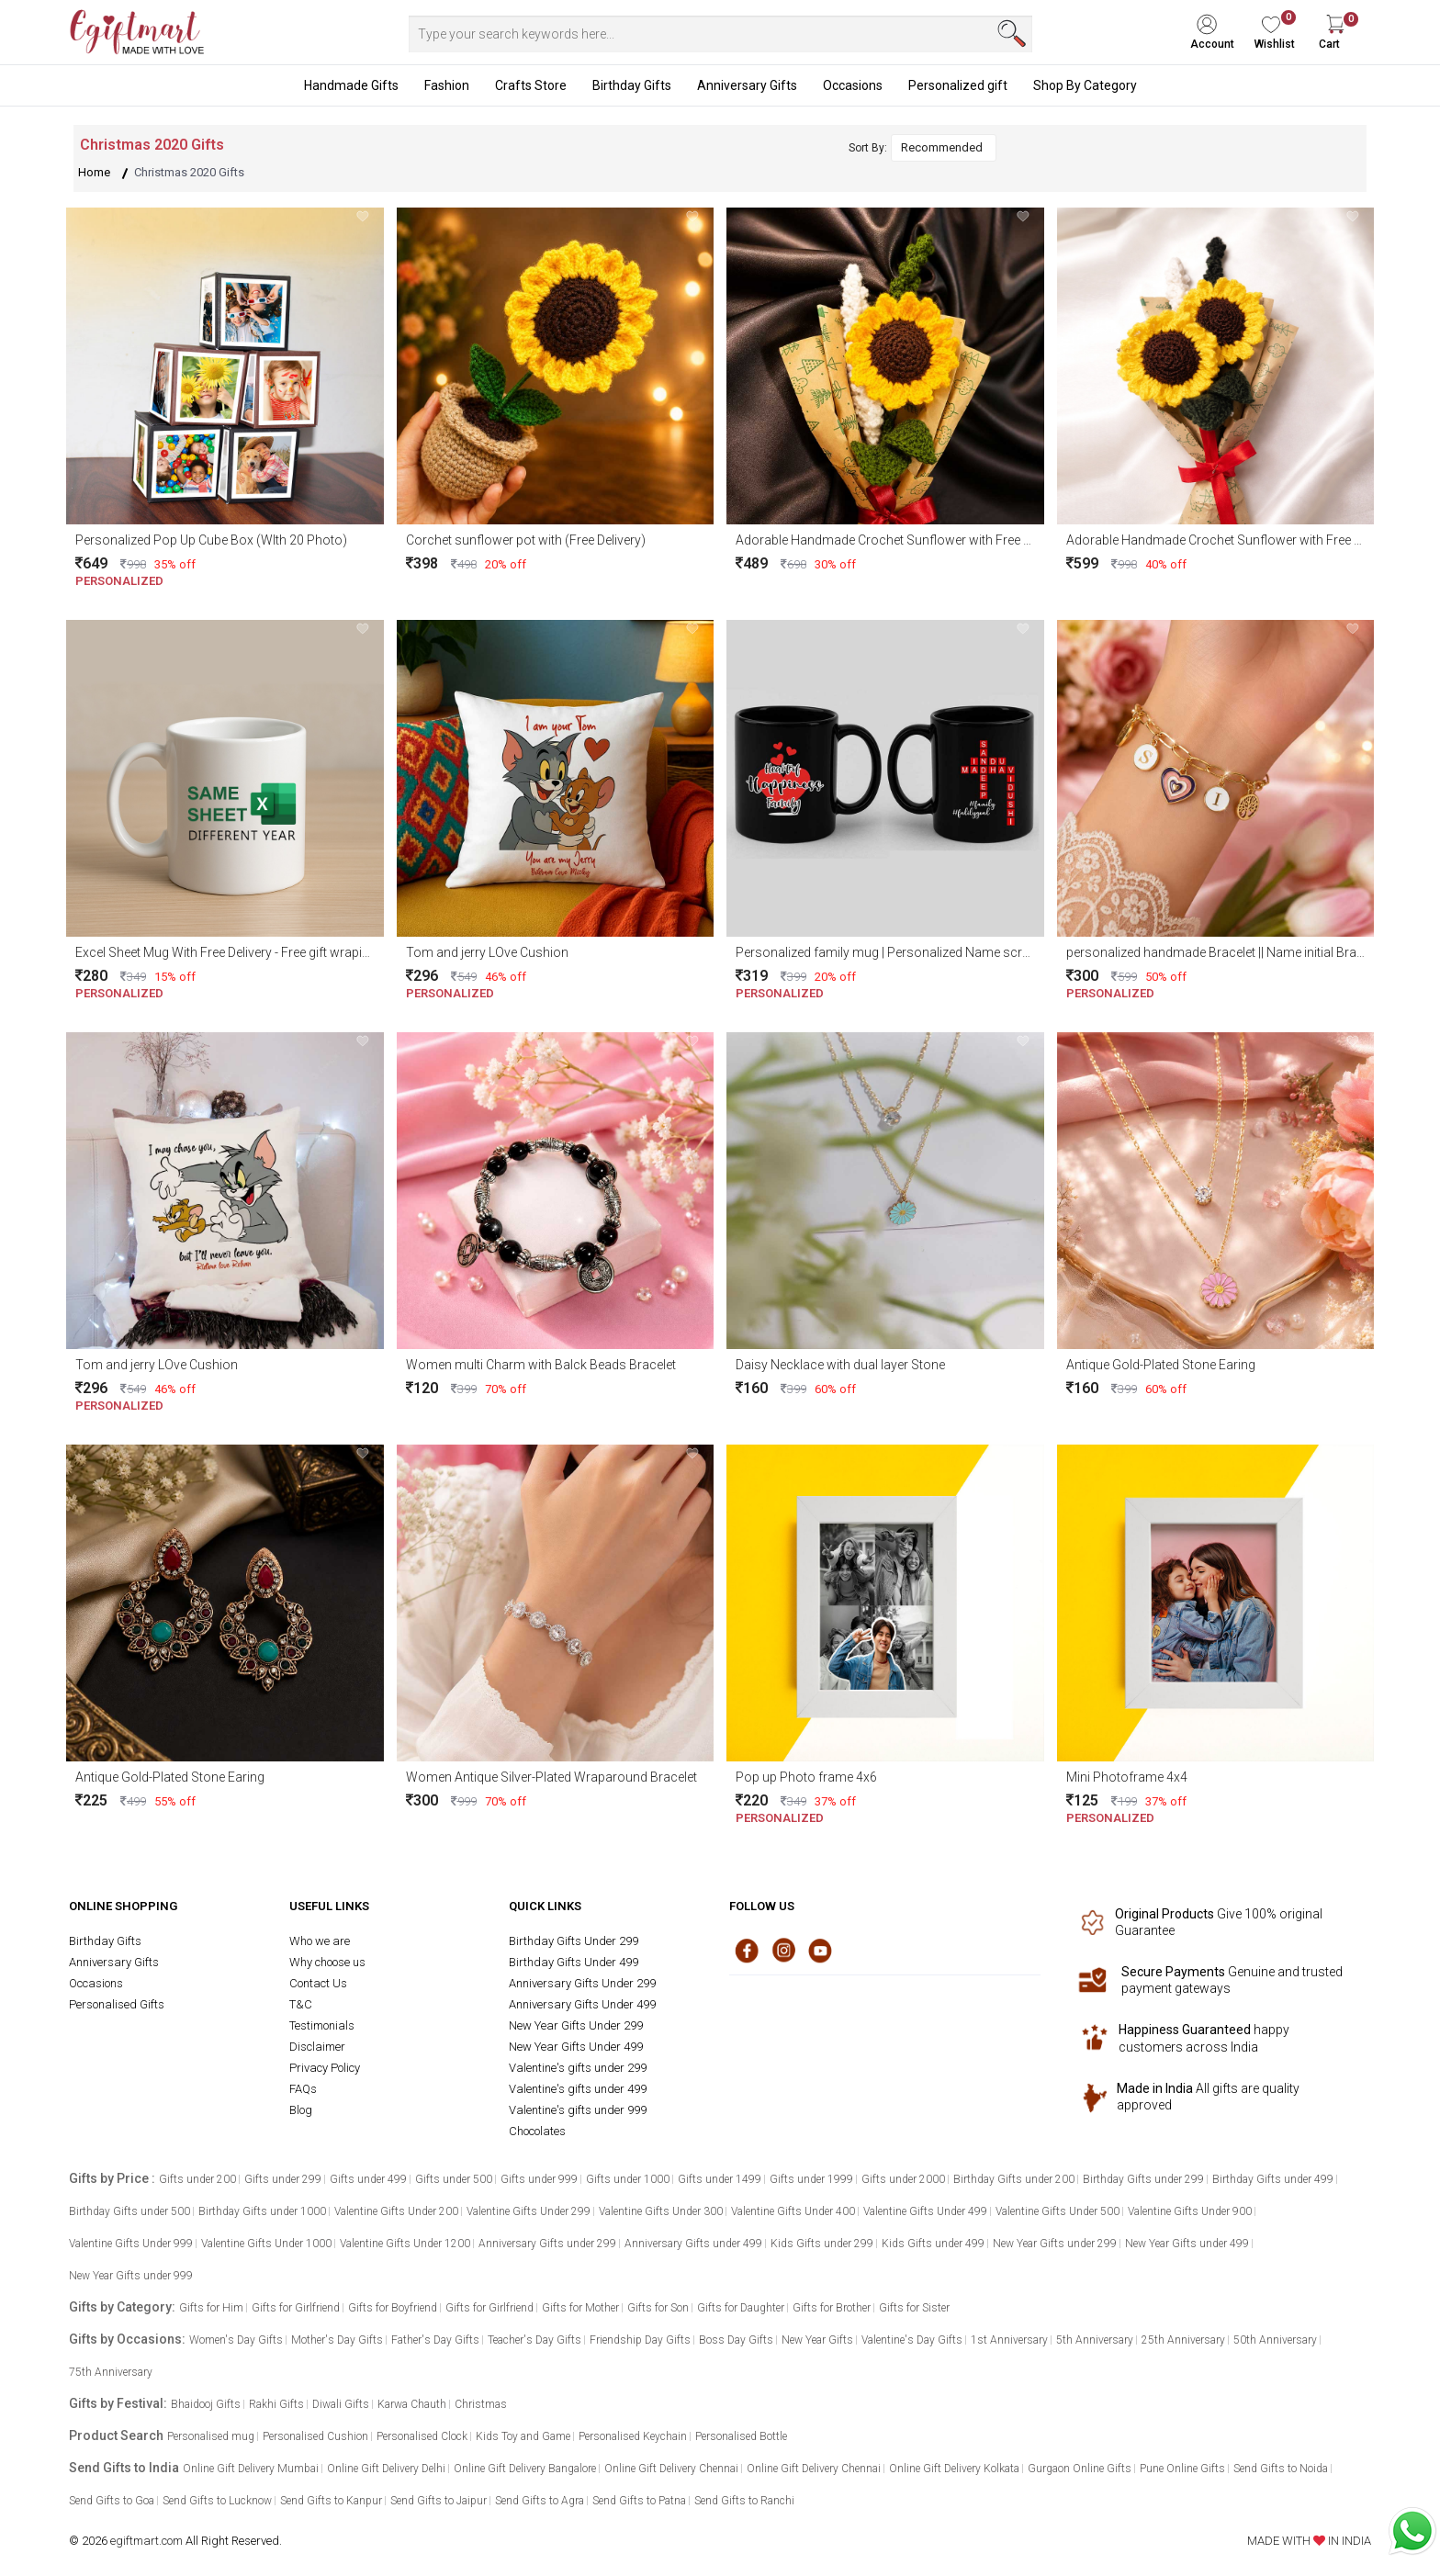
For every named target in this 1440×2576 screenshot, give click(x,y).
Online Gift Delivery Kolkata (954, 2468)
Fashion (446, 85)
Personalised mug (210, 2436)
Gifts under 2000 (903, 2179)
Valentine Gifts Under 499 (925, 2211)
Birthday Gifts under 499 (1272, 2179)
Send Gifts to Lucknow (217, 2500)
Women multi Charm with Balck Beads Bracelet (541, 1364)
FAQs (303, 2089)
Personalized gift (957, 85)
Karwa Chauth (411, 2404)
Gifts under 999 (539, 2179)
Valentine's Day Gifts (911, 2340)
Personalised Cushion (315, 2436)
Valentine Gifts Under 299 (529, 2211)
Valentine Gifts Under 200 (396, 2211)
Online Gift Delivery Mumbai (251, 2468)
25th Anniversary (1183, 2340)
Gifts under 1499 (719, 2179)
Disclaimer (317, 2046)
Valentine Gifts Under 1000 (266, 2243)
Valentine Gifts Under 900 (1190, 2211)
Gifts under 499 (368, 2179)
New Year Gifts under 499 (1187, 2243)
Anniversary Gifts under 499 (693, 2243)
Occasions (853, 85)
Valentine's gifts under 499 (578, 2089)
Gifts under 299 (282, 2179)
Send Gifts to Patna (639, 2500)
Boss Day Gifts (736, 2340)
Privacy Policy (324, 2068)
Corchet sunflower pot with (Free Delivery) (526, 540)
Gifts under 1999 (811, 2179)
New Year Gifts (817, 2340)
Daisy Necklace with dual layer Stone (840, 1364)
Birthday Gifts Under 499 (573, 1962)
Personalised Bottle (741, 2436)
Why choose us (327, 1962)
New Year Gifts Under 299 (576, 2025)
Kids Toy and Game (523, 2436)
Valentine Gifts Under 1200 (405, 2243)
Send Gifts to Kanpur (331, 2500)
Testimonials (321, 2025)
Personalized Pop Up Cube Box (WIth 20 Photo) (211, 540)
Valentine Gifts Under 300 (661, 2211)
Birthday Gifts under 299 (1143, 2179)
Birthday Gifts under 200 (1013, 2179)
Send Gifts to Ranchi (744, 2500)
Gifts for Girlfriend (296, 2307)
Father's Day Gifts (435, 2340)
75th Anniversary (110, 2372)
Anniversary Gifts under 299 (547, 2243)
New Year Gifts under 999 (131, 2275)
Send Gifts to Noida (1280, 2468)
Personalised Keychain (633, 2436)
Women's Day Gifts (236, 2340)
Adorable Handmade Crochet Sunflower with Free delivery (901, 540)
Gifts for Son (658, 2307)
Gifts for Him (211, 2307)
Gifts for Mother (580, 2307)
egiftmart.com (146, 2541)
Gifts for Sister (914, 2307)
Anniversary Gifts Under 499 (582, 2004)
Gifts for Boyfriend (392, 2307)
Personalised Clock (422, 2436)
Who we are (319, 1941)
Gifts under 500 (453, 2179)
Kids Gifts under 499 (933, 2243)
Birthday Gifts (631, 85)
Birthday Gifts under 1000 (262, 2211)
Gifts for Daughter (740, 2307)
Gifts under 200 (197, 2179)
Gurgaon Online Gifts (1079, 2468)
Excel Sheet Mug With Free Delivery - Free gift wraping (226, 952)
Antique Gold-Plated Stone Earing (1160, 1364)
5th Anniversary (1094, 2340)
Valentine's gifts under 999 (578, 2110)
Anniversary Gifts (747, 85)
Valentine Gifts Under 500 (1057, 2211)
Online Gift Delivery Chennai (671, 2468)
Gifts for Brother (832, 2307)
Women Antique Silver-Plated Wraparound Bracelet (551, 1777)
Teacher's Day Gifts (534, 2340)
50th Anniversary (1275, 2340)
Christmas (481, 2404)
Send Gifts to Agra (539, 2500)
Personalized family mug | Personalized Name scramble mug (911, 952)
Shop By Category (1085, 85)
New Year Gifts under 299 (1055, 2243)
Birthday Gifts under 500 (129, 2211)
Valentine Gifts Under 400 (793, 2211)
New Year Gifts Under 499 (576, 2046)
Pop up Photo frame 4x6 (806, 1777)
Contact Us (318, 1983)
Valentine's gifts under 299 (578, 2068)
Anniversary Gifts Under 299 (582, 1983)
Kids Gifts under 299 (822, 2243)
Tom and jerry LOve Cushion (487, 952)
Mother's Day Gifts (337, 2340)
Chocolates (537, 2131)
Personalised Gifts (116, 2004)
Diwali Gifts (340, 2404)
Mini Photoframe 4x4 (1126, 1777)
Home (94, 172)
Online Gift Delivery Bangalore (525, 2468)
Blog (300, 2110)
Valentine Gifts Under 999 (131, 2243)
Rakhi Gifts (276, 2404)
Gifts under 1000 (627, 2179)
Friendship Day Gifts (640, 2340)
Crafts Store (531, 85)
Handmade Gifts (351, 85)
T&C (300, 2004)
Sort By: (868, 147)
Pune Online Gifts (1182, 2468)
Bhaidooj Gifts (206, 2404)
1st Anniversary (1009, 2340)
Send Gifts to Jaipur (438, 2500)
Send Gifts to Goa (111, 2500)
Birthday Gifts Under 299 (573, 1941)
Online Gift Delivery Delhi (386, 2468)
